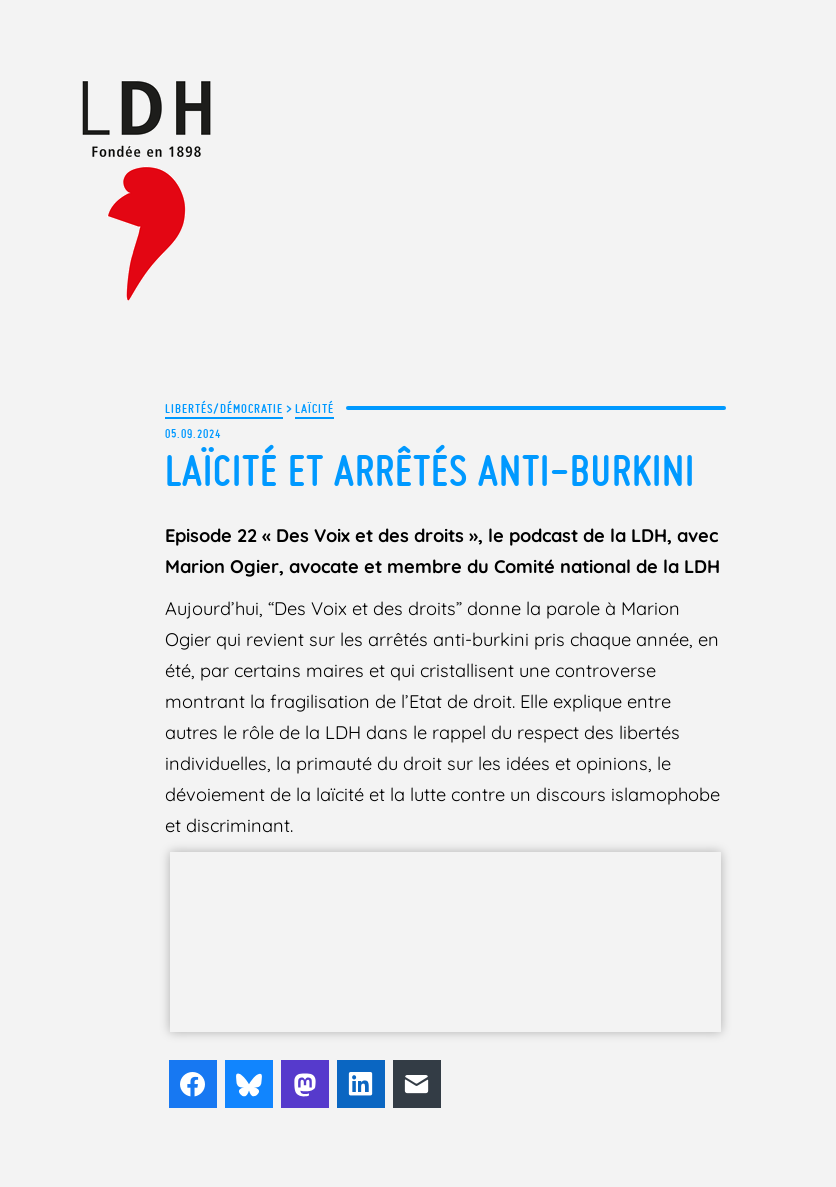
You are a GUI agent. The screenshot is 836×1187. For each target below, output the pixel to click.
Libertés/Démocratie (224, 408)
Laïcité (314, 408)
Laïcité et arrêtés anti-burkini (430, 470)
